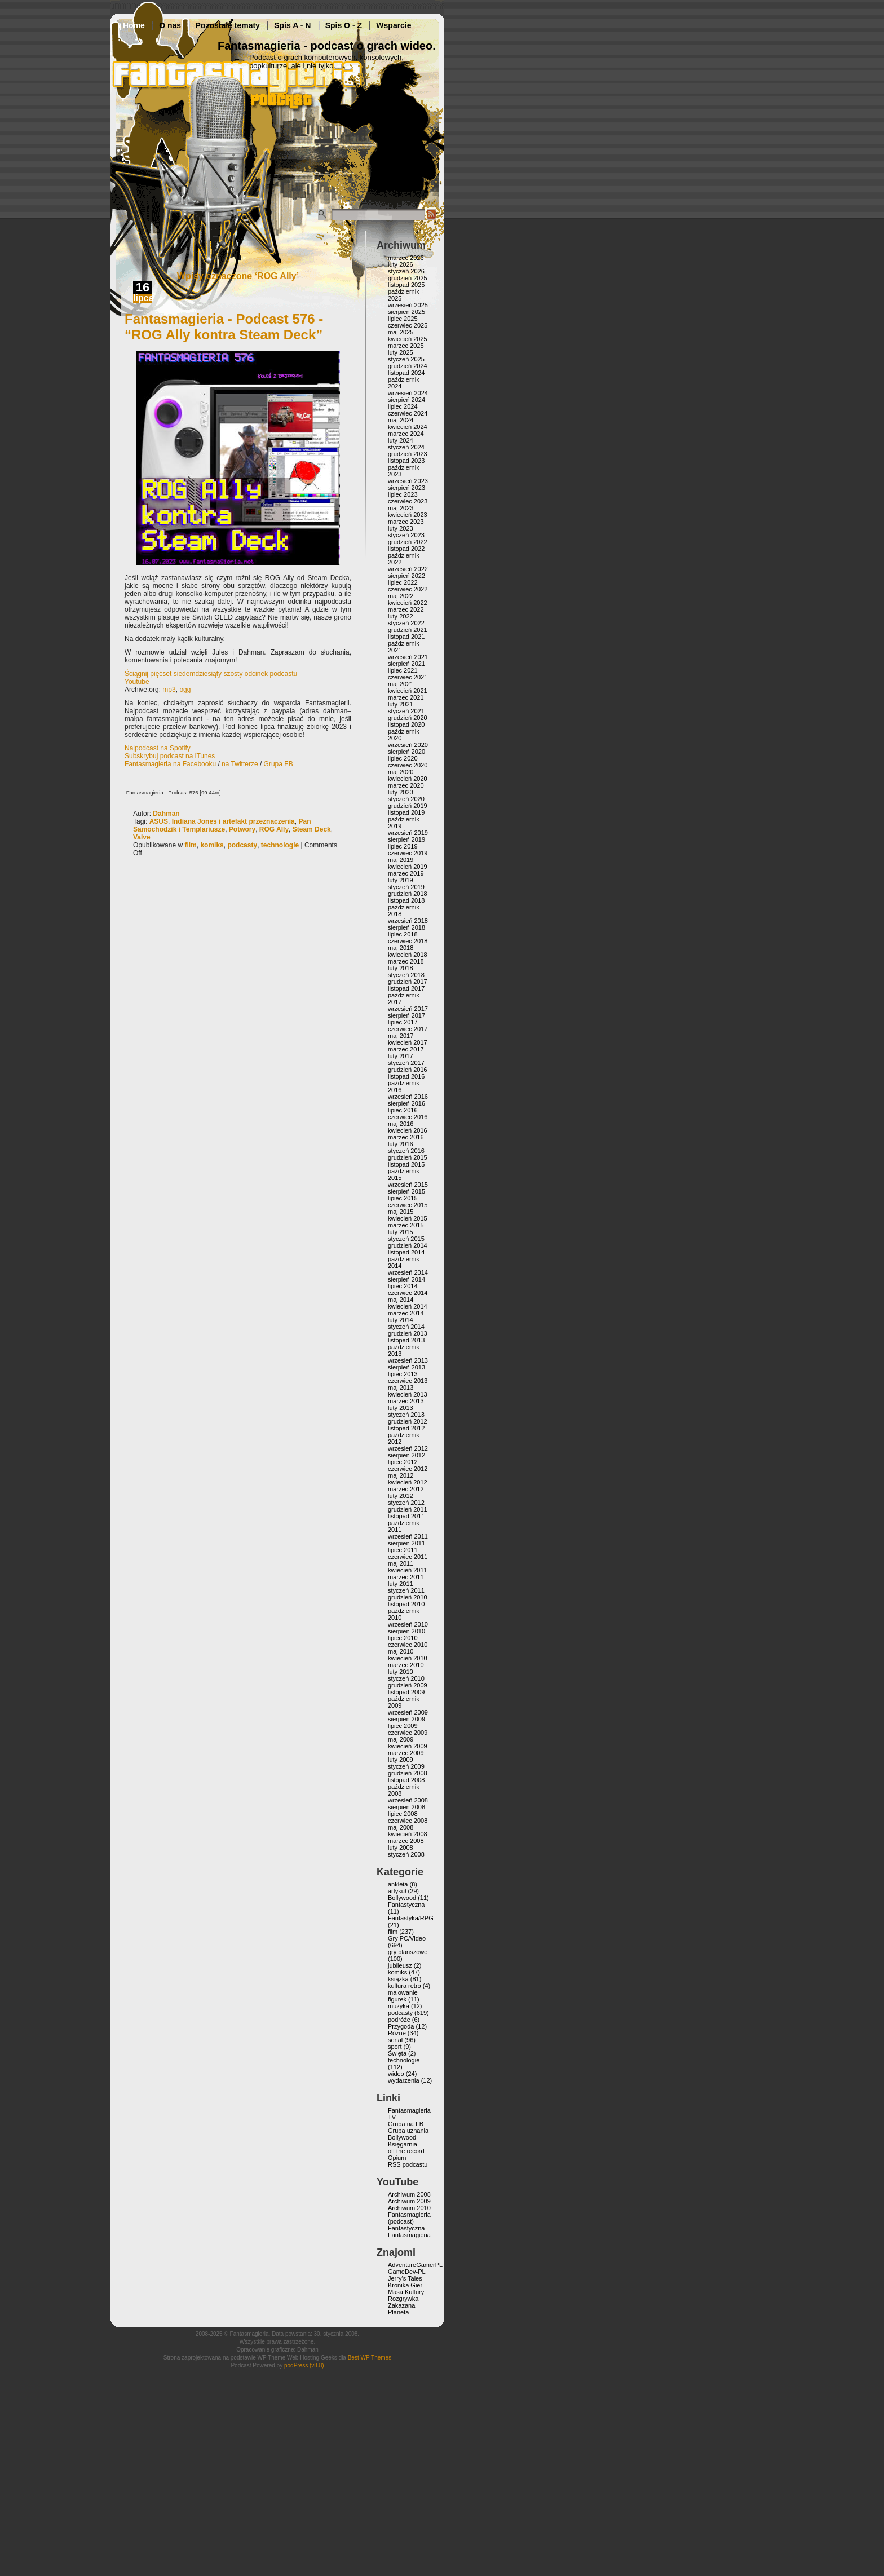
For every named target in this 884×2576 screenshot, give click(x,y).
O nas (170, 25)
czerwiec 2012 (407, 1468)
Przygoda (401, 2026)
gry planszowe (407, 1951)
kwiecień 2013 (407, 1394)
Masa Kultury (406, 2291)
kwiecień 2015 (407, 1218)
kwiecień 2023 (407, 514)
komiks (211, 845)
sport (394, 2046)
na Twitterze (240, 764)
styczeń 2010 (406, 1678)
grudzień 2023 (407, 453)
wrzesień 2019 (408, 832)
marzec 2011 (406, 1577)
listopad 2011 (406, 1516)
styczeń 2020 (406, 799)
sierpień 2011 (406, 1543)
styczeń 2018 (406, 974)
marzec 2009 (406, 1752)
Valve (142, 837)
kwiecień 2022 (407, 602)
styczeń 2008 (406, 1854)
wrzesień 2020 (408, 744)
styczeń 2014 (406, 1326)
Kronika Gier (405, 2285)
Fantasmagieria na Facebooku (170, 764)
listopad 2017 (406, 988)
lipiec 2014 (403, 1286)
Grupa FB (278, 764)
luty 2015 (400, 1232)
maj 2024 (400, 420)
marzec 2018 (406, 961)
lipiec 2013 (403, 1374)
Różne (397, 2033)
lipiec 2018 (403, 934)
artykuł (397, 1891)
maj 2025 (400, 332)
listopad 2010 (406, 1604)
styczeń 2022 (406, 623)
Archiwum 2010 (409, 2207)
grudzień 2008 (407, 1773)
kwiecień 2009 (407, 1746)
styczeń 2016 (406, 1150)
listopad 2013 (406, 1340)
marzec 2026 (406, 257)
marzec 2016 (406, 1137)
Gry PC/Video (407, 1938)
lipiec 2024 (403, 406)
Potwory (242, 829)
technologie (280, 845)
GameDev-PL (407, 2271)
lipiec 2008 (403, 1813)
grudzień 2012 (407, 1421)
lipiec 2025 (403, 318)
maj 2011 (400, 1563)
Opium (397, 2157)
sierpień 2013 (406, 1367)
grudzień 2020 (407, 717)
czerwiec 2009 (407, 1732)
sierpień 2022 (406, 575)
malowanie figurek (403, 1996)
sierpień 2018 (406, 927)
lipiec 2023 (403, 494)
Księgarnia (402, 2144)
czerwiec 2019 (407, 853)
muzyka (398, 2006)
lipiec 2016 (403, 1110)
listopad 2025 (406, 284)
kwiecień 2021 (407, 690)
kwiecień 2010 (407, 1658)
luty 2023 (400, 528)
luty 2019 (400, 880)
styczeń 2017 (406, 1062)
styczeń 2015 (406, 1238)
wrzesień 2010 (408, 1624)
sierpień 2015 (406, 1191)
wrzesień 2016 (408, 1096)
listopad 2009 (406, 1692)
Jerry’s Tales (405, 2278)
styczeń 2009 (406, 1766)
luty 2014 (400, 1319)
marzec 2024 (406, 433)
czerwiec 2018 (407, 941)
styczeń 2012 (406, 1502)
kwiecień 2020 (407, 778)
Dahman (166, 814)
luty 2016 (400, 1144)
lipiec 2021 (403, 670)
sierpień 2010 (406, 1631)
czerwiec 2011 (407, 1556)
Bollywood (402, 1897)
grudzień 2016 (407, 1069)
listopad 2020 (406, 724)
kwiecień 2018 (407, 954)
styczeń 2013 (406, 1414)
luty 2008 (400, 1847)
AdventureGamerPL (415, 2264)
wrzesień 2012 (408, 1448)
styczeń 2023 (406, 535)
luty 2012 (400, 1495)
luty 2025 (400, 352)
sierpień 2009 (406, 1719)
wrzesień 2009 (408, 1712)
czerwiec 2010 (407, 1644)
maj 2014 (400, 1299)
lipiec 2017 (403, 1022)
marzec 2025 (406, 345)
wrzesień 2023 (408, 481)
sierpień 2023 (406, 487)
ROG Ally (274, 829)
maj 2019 (400, 859)
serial (395, 2039)
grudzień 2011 (407, 1509)
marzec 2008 (406, 1840)
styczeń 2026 (406, 271)
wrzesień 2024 (408, 393)
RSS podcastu (407, 2164)
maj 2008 (400, 1827)
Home (134, 25)
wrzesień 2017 (408, 1008)
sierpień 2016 (406, 1103)
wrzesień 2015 (408, 1184)
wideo (396, 2073)
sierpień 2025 (406, 311)
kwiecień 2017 (407, 1042)
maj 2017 (400, 1035)
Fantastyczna (406, 1904)
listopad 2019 (406, 812)
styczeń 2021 (406, 711)
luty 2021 (400, 704)
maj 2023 (400, 508)
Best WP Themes (369, 2357)
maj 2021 (400, 684)
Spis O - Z (343, 25)
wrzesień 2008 (408, 1800)
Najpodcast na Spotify (158, 748)
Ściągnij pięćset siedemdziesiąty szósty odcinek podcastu (211, 674)
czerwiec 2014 (407, 1292)
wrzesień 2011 (408, 1536)
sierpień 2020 (406, 751)
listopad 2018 (406, 900)
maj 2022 (400, 596)
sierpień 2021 (406, 663)
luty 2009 (400, 1759)
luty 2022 (400, 616)
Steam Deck (312, 829)
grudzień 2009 (407, 1685)
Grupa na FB (405, 2123)
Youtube (137, 682)
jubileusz (400, 1965)
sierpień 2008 (406, 1807)
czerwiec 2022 (407, 589)
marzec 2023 (406, 521)
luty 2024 (400, 440)
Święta (397, 2053)
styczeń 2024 (406, 447)
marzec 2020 (406, 785)
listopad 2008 (406, 1780)
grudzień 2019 (407, 805)
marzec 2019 (406, 873)
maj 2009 (400, 1739)
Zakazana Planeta (401, 2309)
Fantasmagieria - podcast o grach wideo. (327, 45)
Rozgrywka (403, 2298)
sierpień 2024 (406, 399)
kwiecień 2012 (407, 1482)
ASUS (158, 821)
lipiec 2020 (403, 758)
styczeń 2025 (406, 359)
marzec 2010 (406, 1665)
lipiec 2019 (403, 846)
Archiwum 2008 (409, 2194)
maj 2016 (400, 1123)
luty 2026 (400, 264)
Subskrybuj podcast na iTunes (170, 756)
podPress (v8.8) (304, 2365)
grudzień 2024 (407, 366)
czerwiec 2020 (407, 765)
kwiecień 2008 (407, 1834)
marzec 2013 (406, 1401)
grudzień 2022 (407, 541)
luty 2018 (400, 968)
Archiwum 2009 (409, 2201)
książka (398, 1979)
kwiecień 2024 (407, 426)
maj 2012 (400, 1475)
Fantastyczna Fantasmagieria (409, 2231)
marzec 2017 (406, 1049)
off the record (406, 2151)
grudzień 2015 (407, 1157)
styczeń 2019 (406, 886)
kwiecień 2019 (407, 866)
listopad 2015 (406, 1164)
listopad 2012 (406, 1428)
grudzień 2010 (407, 1597)
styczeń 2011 (406, 1590)
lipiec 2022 (403, 582)
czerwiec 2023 (407, 501)
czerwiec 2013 (407, 1380)
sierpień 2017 (406, 1015)
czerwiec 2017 (407, 1029)
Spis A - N (292, 25)
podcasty (242, 845)
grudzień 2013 (407, 1333)
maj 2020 (400, 771)
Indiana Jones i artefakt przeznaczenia (233, 821)
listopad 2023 (406, 460)
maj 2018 (400, 947)
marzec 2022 (406, 609)
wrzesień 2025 (408, 305)
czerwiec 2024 (407, 413)
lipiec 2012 (403, 1462)
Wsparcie (393, 25)
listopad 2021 (406, 636)
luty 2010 (400, 1671)
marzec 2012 (406, 1489)
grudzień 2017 (407, 981)
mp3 (168, 689)
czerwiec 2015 (407, 1204)
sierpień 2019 (406, 839)
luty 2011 (400, 1583)
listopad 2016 (406, 1076)
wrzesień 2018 (408, 920)
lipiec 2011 (403, 1550)
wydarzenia (403, 2080)
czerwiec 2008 (407, 1820)
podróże (399, 2019)
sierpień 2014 (406, 1279)
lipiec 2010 (403, 1637)
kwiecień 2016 (407, 1130)
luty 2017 (400, 1056)
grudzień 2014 (407, 1245)
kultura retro (404, 1985)
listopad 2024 (406, 372)
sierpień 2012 (406, 1455)
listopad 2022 (406, 548)
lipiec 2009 (403, 1725)
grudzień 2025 (407, 278)
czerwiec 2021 (407, 677)
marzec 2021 (406, 697)
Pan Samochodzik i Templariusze (222, 825)
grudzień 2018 (407, 893)
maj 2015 (400, 1211)
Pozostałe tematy (228, 25)
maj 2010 (400, 1651)
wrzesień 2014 (408, 1272)
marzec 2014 (406, 1313)
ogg (185, 689)
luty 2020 (400, 792)
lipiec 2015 (403, 1198)
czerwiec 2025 (407, 325)
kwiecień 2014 (407, 1306)
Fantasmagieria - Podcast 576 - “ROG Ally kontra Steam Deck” (224, 326)
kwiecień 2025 (407, 338)
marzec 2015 (406, 1225)
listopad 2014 (406, 1252)
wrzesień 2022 (408, 568)
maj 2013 (400, 1387)
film (190, 845)
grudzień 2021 (407, 629)
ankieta (398, 1884)
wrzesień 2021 (408, 656)
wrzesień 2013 (408, 1360)
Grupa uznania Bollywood (408, 2134)
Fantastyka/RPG (411, 1918)
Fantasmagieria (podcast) (409, 2218)
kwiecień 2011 (407, 1570)
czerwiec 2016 (407, 1117)
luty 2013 (400, 1407)
